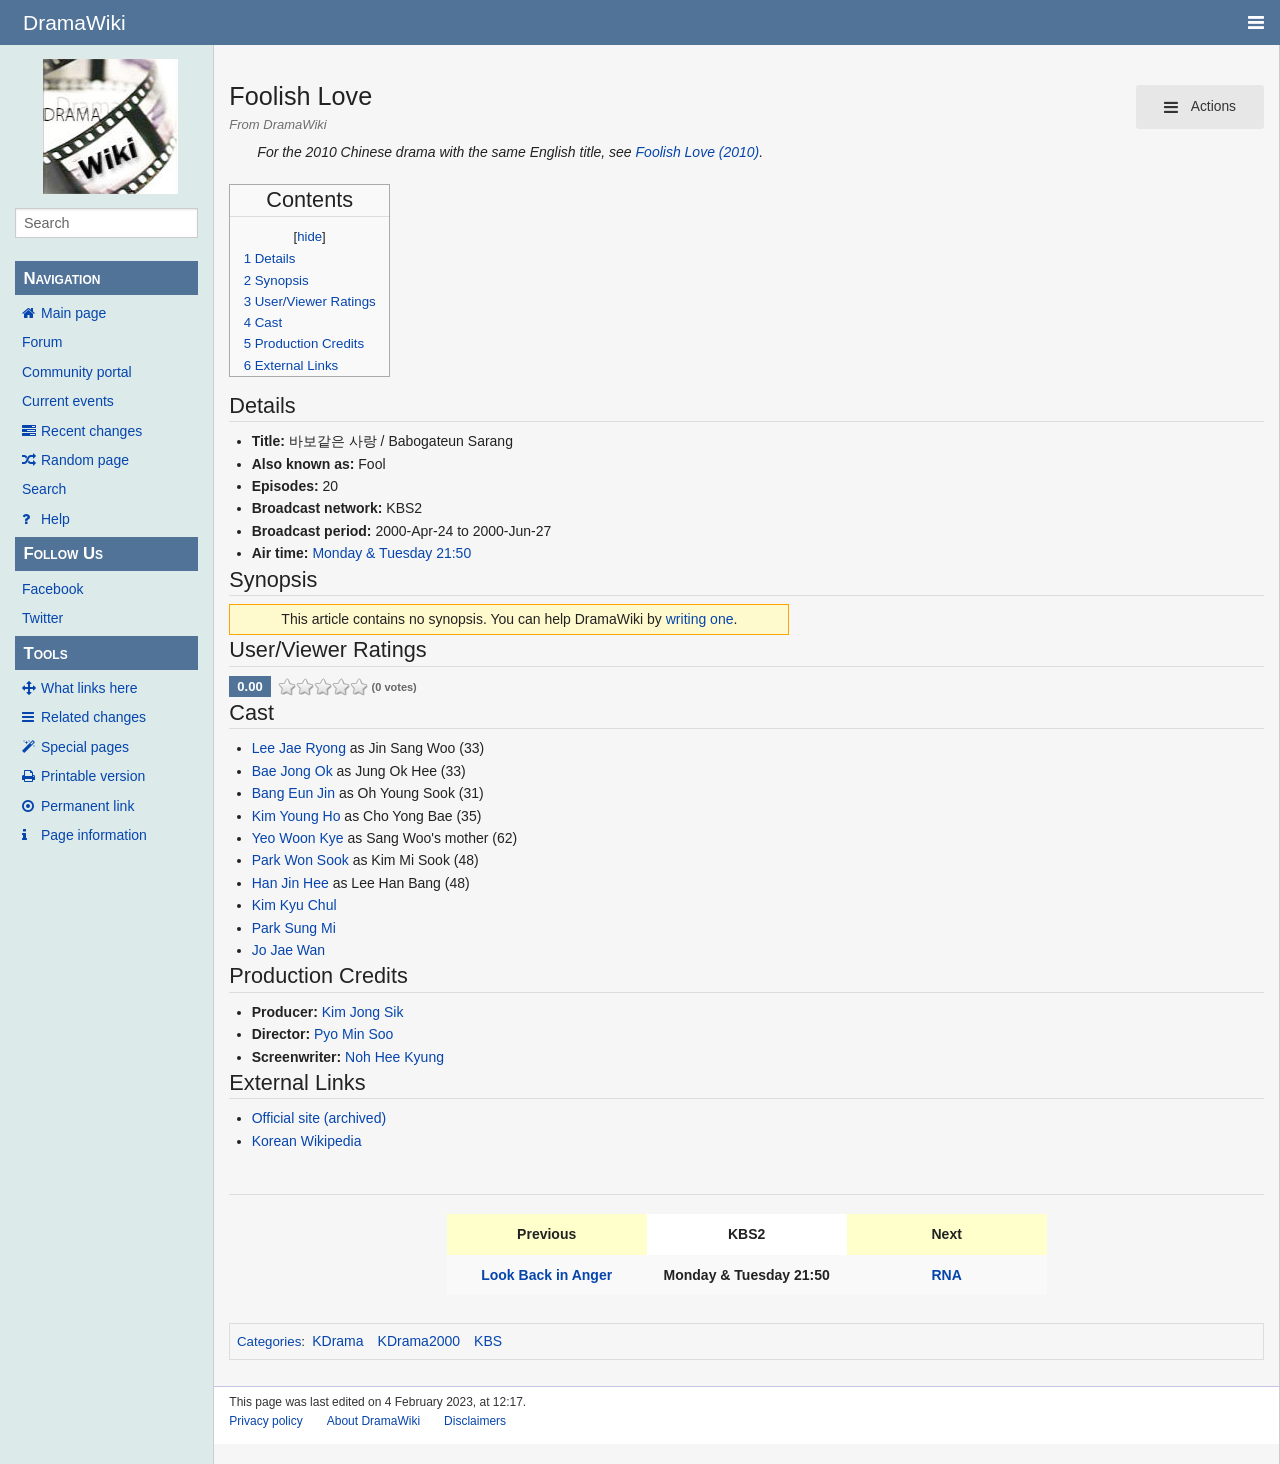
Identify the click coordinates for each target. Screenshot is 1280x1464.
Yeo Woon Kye (298, 838)
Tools (45, 653)
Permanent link (87, 806)
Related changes (93, 717)
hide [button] (309, 236)
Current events (68, 401)
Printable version (93, 776)
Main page (73, 313)
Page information (94, 835)
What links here (89, 688)
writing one (700, 619)
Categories (269, 1341)
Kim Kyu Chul (294, 905)
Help (55, 519)
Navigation (61, 278)
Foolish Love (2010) (698, 152)
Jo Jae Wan (288, 950)
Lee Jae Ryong (299, 748)
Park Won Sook (300, 860)
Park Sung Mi (294, 928)
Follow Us (63, 553)
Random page (85, 460)
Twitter (42, 618)
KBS (488, 1341)
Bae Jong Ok (292, 771)
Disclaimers (475, 1421)
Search (44, 489)
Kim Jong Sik (363, 1012)
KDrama (337, 1341)
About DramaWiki (373, 1421)
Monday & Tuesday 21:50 (391, 553)
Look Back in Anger (546, 1275)
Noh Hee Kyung (394, 1057)
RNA (947, 1275)
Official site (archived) (319, 1118)
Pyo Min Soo (353, 1034)
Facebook (52, 589)
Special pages (85, 747)
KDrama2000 (419, 1341)
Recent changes (91, 431)
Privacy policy (265, 1421)
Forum (42, 342)
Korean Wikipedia (307, 1141)
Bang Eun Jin (293, 793)
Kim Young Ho (296, 816)
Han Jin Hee (290, 883)
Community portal (77, 372)
